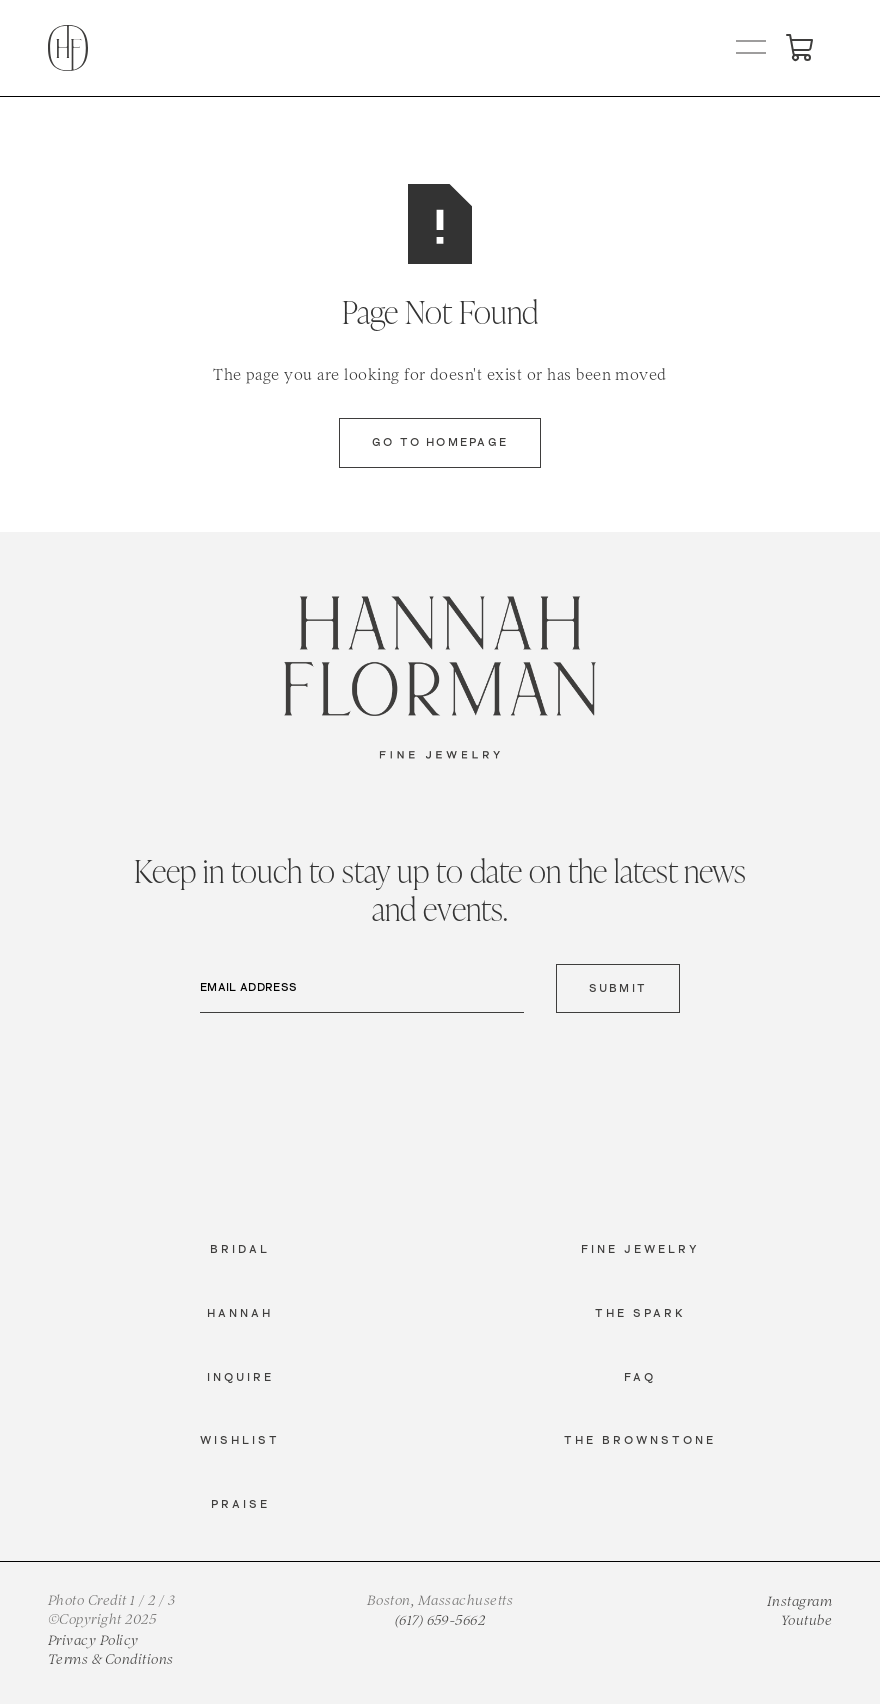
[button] (752, 48)
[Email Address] (362, 989)
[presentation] (352, 1068)
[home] (68, 48)
